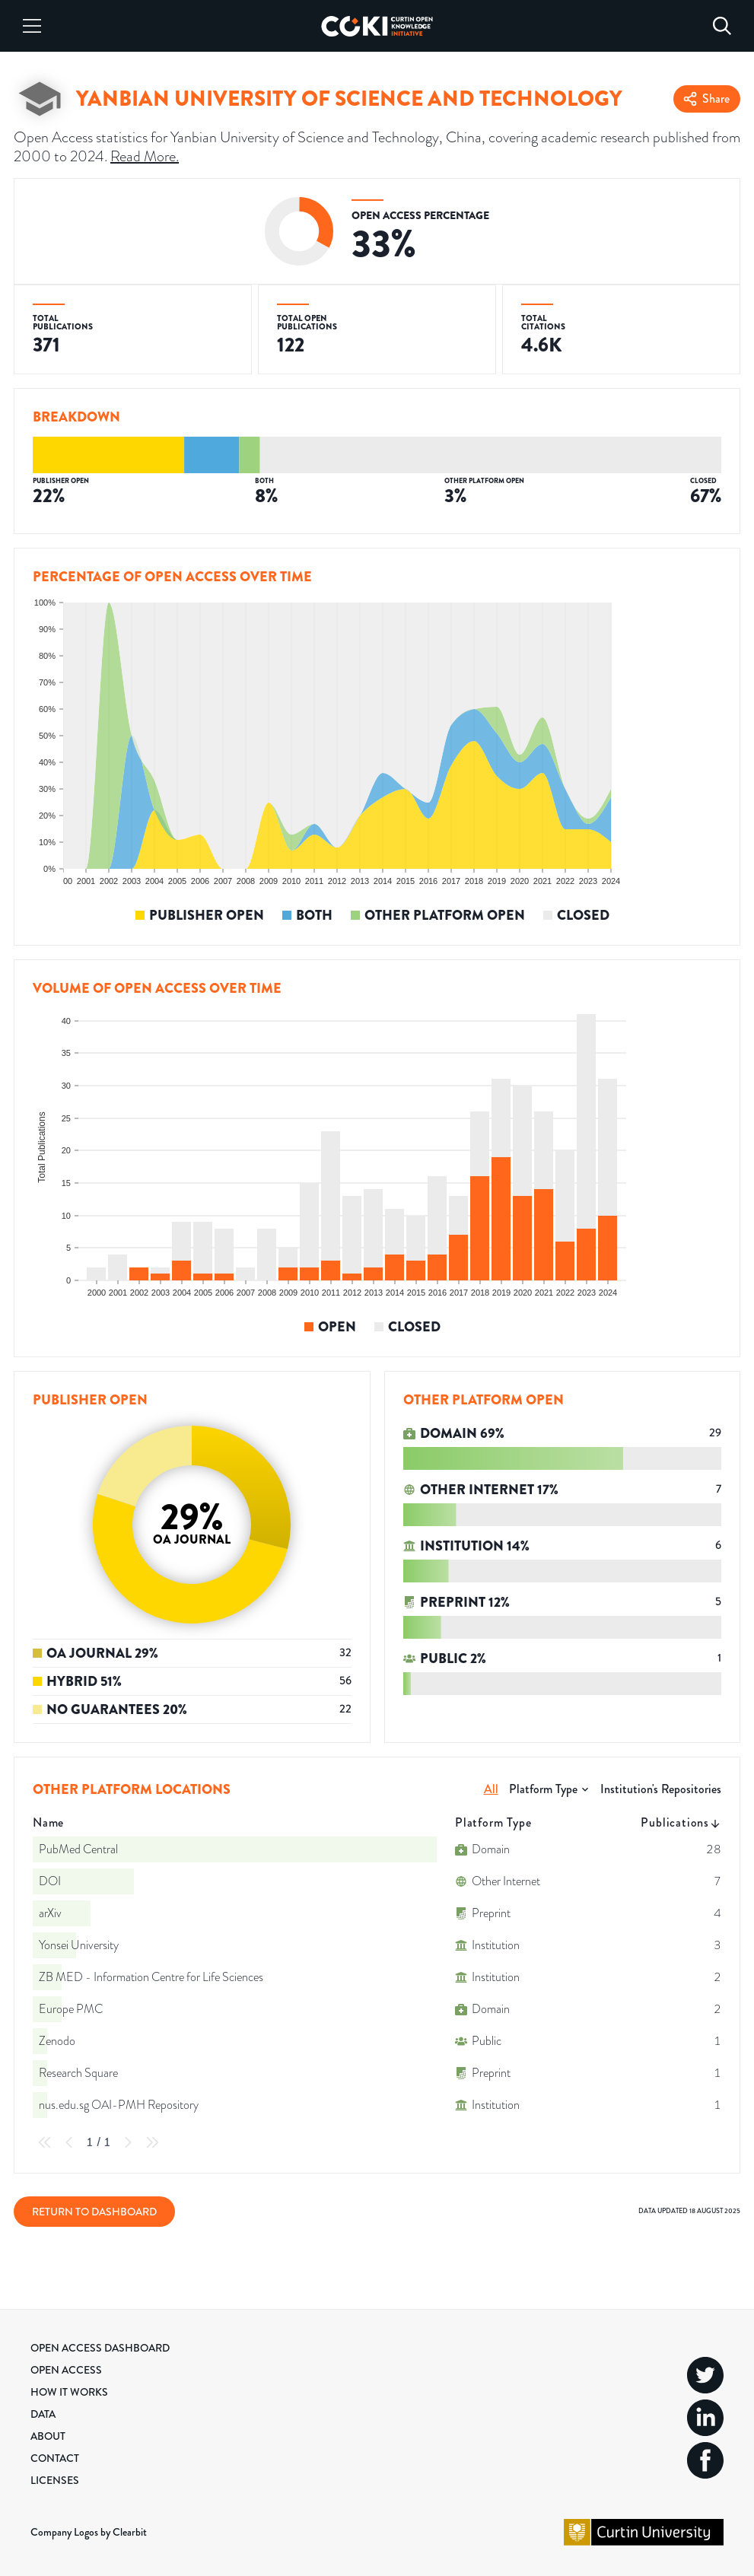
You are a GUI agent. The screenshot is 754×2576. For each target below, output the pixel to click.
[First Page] (45, 2142)
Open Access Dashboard (100, 2347)
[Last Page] (152, 2142)
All (491, 1789)
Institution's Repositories (660, 1789)
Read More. (144, 156)
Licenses (54, 2480)
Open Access (66, 2369)
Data (43, 2414)
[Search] (722, 26)
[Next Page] (128, 2142)
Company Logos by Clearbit (88, 2531)
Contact (54, 2458)
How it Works (69, 2391)
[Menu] (32, 26)
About (47, 2436)
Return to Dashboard (94, 2211)
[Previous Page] (69, 2142)
